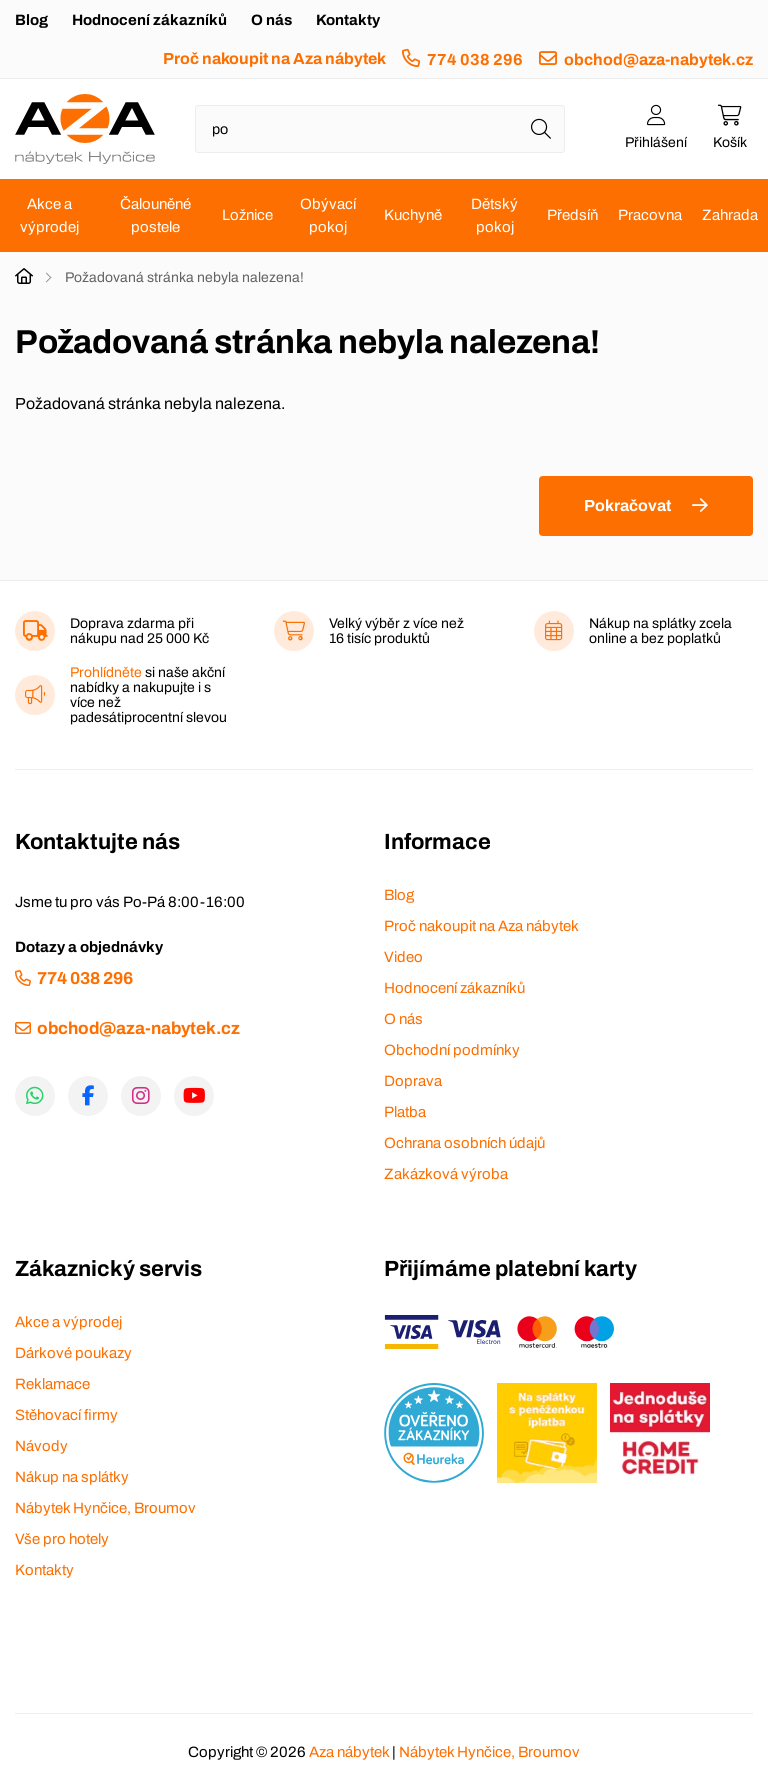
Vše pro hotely (62, 1539)
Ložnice (247, 215)
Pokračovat (627, 505)
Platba (405, 1112)
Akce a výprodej (49, 215)
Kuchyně (413, 215)
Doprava (413, 1081)
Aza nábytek (349, 1752)
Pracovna (650, 215)
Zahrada (730, 215)
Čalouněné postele (155, 215)
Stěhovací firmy (66, 1415)
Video (403, 957)
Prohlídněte (106, 672)
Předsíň (572, 215)
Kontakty (348, 20)
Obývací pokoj (328, 215)
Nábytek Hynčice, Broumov (105, 1508)
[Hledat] (541, 129)
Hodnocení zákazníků (149, 20)
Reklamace (52, 1384)
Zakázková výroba (446, 1174)
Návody (41, 1446)
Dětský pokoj (494, 215)
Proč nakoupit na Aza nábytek (274, 58)
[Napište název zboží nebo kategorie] (380, 129)
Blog (31, 20)
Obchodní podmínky (452, 1050)
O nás (271, 20)
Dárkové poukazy (73, 1353)
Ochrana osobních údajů (464, 1143)
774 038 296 (475, 59)
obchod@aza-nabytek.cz (658, 59)
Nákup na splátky (72, 1477)
